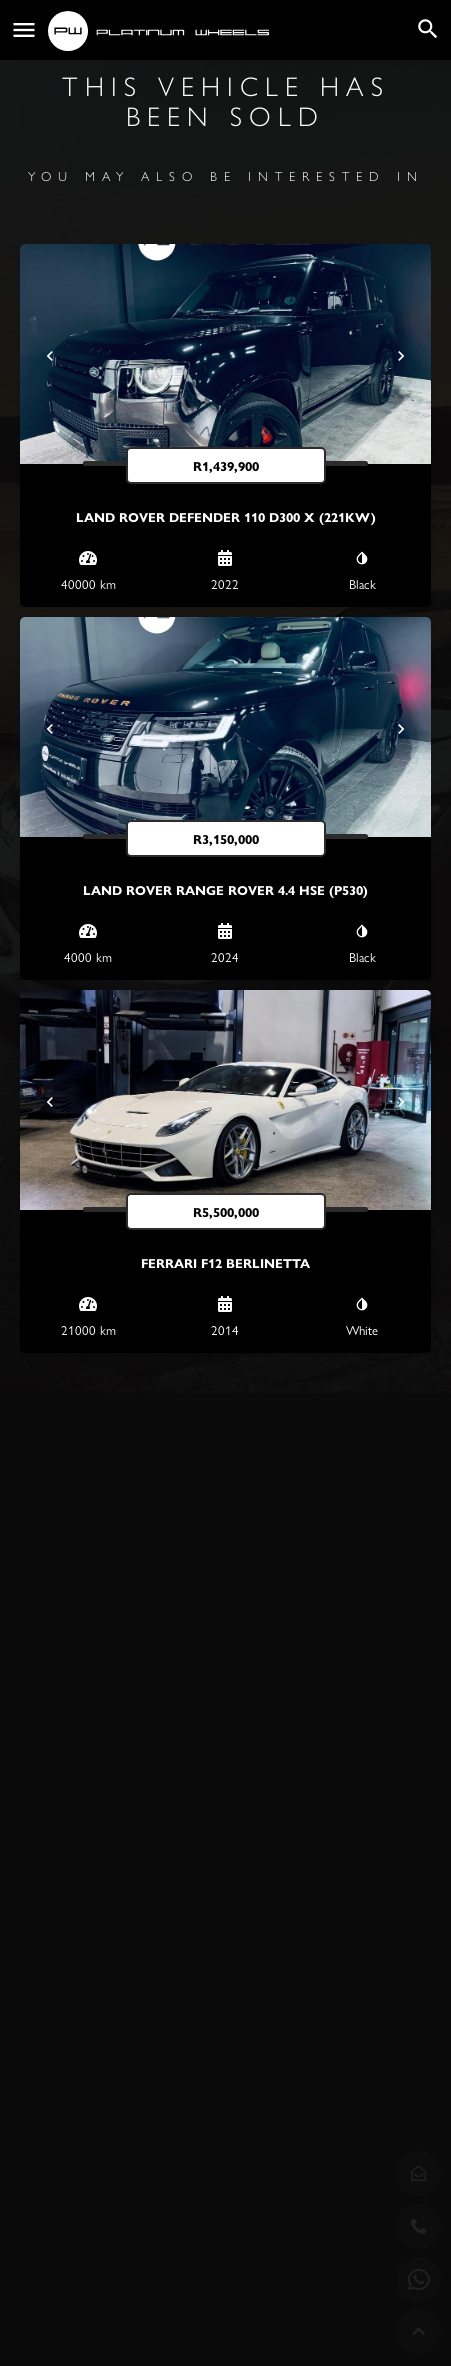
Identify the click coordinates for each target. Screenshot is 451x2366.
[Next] (401, 356)
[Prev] (50, 356)
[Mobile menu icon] (24, 30)
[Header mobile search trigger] (428, 29)
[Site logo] (161, 31)
